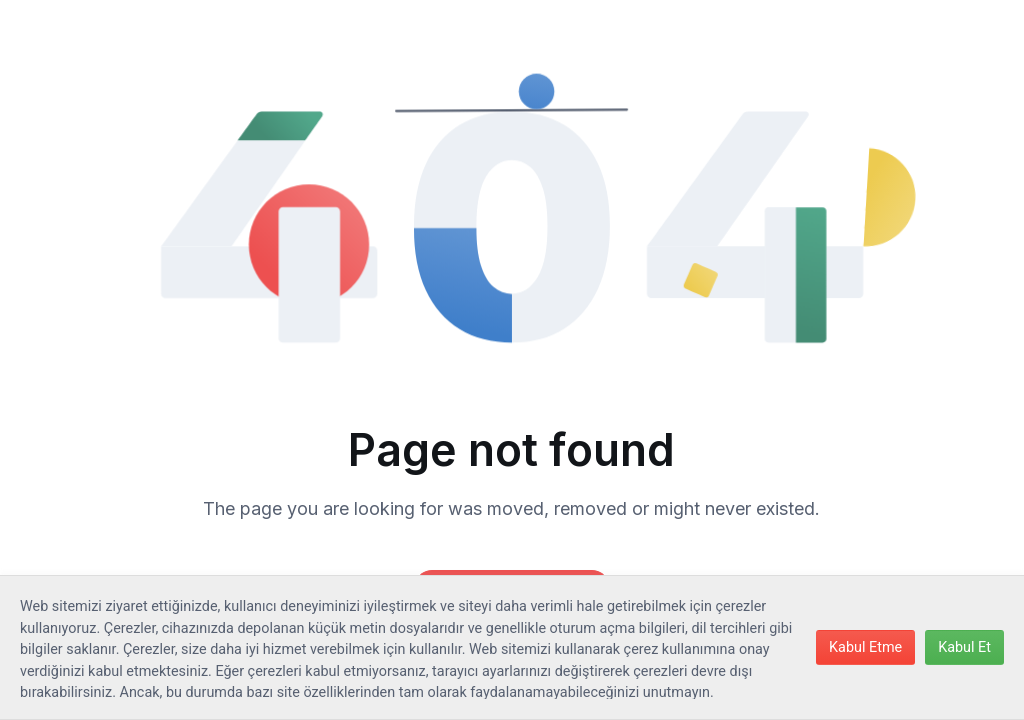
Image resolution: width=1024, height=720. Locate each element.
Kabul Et (964, 647)
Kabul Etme (865, 647)
